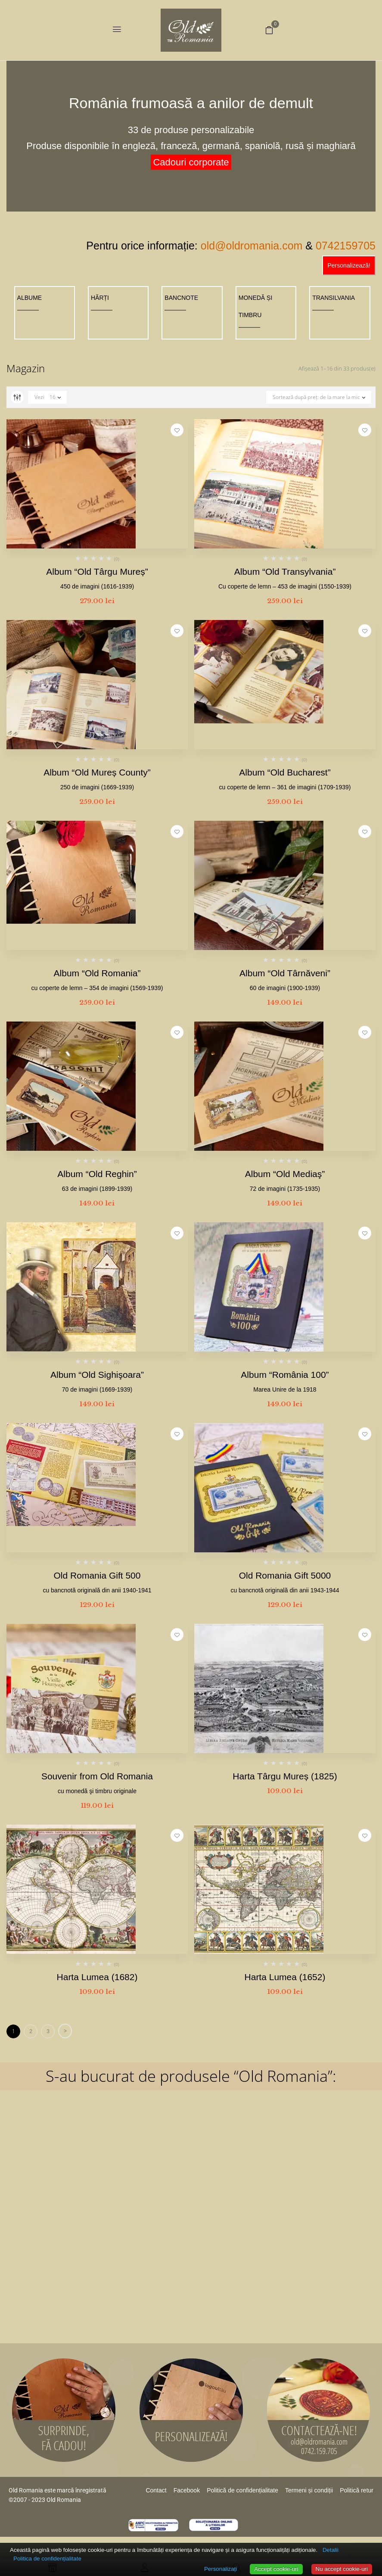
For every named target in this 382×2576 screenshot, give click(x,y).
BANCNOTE (181, 297)
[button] (269, 29)
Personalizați (220, 2569)
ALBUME (29, 297)
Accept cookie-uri (276, 2569)
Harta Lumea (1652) (285, 1977)
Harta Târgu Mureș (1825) (285, 1776)
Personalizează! (348, 265)
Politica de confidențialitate (47, 2558)
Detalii (331, 2550)
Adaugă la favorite (177, 430)
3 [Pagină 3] (48, 2031)
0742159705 (346, 246)
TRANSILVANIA (333, 297)
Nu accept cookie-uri (342, 2569)
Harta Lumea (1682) (97, 1977)
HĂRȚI (100, 297)
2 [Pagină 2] (30, 2031)
